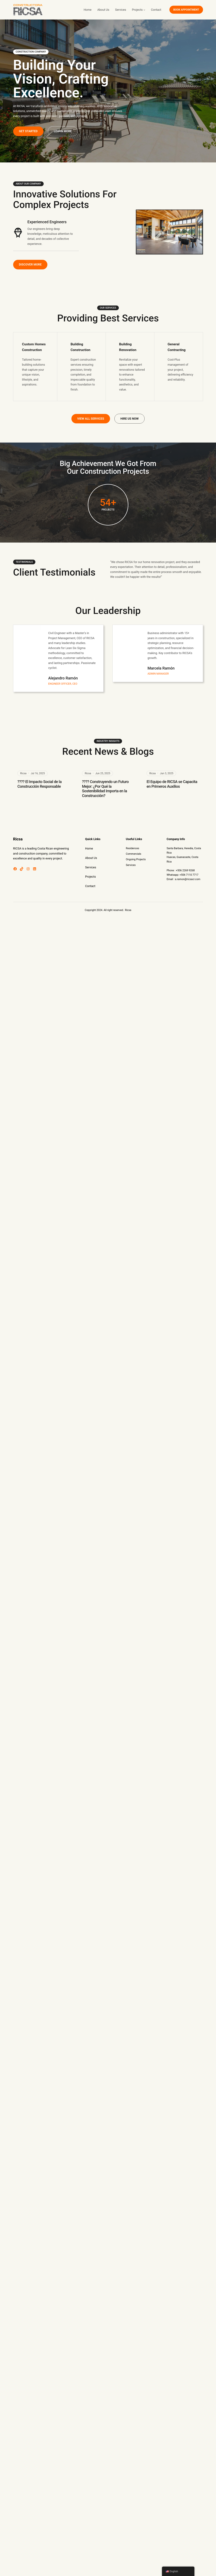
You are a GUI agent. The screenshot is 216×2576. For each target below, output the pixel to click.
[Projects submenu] (144, 10)
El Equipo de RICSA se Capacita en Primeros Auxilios (172, 784)
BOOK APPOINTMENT (186, 9)
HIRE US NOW (129, 418)
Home (87, 9)
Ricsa (18, 839)
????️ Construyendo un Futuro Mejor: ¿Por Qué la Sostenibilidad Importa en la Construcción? (105, 788)
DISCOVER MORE (30, 264)
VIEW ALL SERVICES (90, 418)
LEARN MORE (63, 131)
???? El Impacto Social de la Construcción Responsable (39, 784)
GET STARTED (28, 131)
